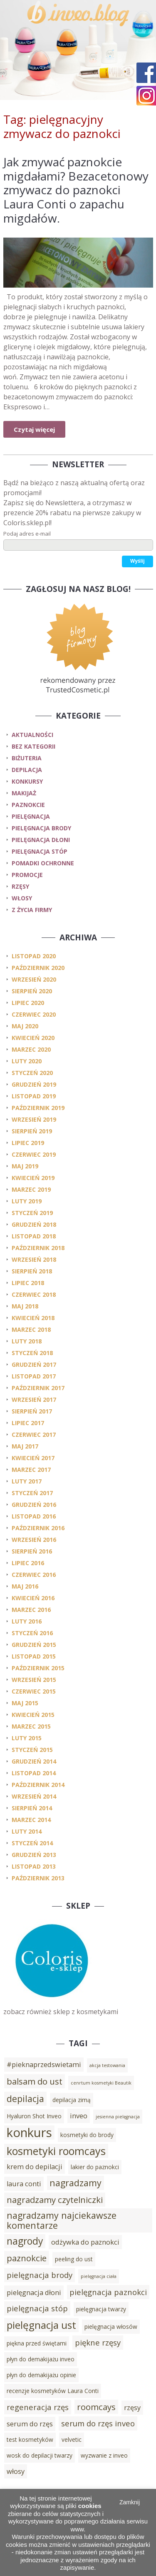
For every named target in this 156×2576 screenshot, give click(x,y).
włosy (22, 898)
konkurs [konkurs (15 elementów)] (29, 2132)
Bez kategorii (33, 746)
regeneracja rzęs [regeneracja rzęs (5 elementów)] (38, 2407)
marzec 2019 (31, 1189)
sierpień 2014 (32, 1808)
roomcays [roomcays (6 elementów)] (96, 2407)
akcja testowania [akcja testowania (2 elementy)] (107, 2065)
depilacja (27, 770)
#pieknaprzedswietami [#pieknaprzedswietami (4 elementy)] (44, 2064)
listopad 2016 (34, 1516)
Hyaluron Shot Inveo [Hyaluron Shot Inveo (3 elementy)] (34, 2116)
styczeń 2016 (32, 1633)
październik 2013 (38, 1878)
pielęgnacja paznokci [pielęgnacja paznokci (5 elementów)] (108, 2292)
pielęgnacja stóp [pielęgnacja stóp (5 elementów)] (37, 2308)
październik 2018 (38, 1248)
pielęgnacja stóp (39, 851)
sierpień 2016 (32, 1551)
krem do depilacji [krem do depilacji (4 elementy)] (34, 2166)
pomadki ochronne (43, 863)
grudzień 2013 (34, 1855)
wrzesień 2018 (34, 1259)
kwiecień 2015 (33, 1715)
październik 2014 (38, 1785)
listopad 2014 (34, 1773)
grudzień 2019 (34, 1084)
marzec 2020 (31, 1049)
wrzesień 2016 (34, 1540)
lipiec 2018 (28, 1283)
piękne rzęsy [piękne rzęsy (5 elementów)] (98, 2342)
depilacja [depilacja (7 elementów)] (25, 2098)
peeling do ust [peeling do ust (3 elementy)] (74, 2259)
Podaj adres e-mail (27, 533)
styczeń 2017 (32, 1493)
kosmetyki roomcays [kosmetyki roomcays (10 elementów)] (56, 2151)
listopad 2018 (34, 1236)
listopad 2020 (34, 956)
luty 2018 (27, 1341)
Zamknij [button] (129, 2502)
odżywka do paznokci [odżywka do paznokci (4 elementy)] (85, 2242)
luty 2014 (27, 1831)
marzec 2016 (31, 1610)
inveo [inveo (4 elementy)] (78, 2115)
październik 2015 (38, 1668)
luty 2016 (27, 1621)
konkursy (27, 781)
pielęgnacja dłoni (41, 840)
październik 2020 (38, 968)
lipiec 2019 (28, 1143)
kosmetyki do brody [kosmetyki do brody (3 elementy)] (87, 2135)
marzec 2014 (31, 1820)
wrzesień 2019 (34, 1119)
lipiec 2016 (28, 1563)
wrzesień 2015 (34, 1680)
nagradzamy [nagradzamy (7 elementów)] (76, 2183)
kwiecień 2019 (33, 1178)
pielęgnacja (31, 816)
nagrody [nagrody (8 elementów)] (25, 2241)
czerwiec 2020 (34, 1014)
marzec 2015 (31, 1726)
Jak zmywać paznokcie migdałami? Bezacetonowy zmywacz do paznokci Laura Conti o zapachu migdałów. (76, 190)
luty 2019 (27, 1201)
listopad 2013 (34, 1866)
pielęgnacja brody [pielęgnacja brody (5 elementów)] (39, 2275)
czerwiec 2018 (34, 1294)
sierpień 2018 (32, 1271)
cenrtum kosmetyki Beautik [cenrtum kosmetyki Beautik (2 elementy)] (101, 2083)
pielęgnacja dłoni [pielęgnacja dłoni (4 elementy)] (34, 2292)
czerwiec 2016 (34, 1575)
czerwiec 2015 (34, 1691)
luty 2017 (27, 1481)
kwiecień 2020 (33, 1038)
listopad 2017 (34, 1376)
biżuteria (27, 758)
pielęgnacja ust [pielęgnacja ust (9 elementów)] (41, 2325)
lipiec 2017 (28, 1423)
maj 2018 (25, 1306)
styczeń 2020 (32, 1073)
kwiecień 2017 (33, 1458)
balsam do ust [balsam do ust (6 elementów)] (34, 2081)
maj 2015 (25, 1703)
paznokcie (28, 805)
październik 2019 (38, 1108)
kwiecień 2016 (33, 1598)
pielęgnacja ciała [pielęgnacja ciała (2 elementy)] (98, 2276)
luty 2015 (27, 1738)
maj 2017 (25, 1446)
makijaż (24, 793)
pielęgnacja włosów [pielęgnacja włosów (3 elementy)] (110, 2326)
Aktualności (32, 735)
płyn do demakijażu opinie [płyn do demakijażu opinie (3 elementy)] (41, 2375)
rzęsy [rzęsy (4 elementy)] (132, 2407)
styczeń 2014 (32, 1843)
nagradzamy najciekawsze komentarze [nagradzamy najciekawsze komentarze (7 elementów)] (61, 2220)
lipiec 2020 (28, 1003)
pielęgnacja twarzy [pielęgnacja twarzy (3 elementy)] (101, 2309)
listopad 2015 (34, 1656)
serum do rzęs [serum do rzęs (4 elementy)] (30, 2423)
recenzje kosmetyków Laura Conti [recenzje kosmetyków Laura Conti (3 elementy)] (53, 2391)
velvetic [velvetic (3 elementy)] (72, 2439)
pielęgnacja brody (41, 828)
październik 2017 (38, 1388)
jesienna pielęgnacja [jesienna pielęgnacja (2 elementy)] (118, 2117)
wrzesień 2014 (34, 1796)
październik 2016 (38, 1528)
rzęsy (20, 886)
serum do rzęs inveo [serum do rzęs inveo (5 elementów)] (98, 2423)
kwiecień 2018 (33, 1318)
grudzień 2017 (34, 1364)
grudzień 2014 (34, 1761)
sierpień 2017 (32, 1411)
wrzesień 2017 (34, 1399)
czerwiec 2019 (34, 1154)
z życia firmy (32, 910)
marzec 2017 (31, 1469)
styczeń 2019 (32, 1213)
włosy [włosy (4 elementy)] (16, 2471)
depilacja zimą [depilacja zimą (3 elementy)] (71, 2100)
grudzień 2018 (34, 1224)
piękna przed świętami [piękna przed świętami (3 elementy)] (37, 2343)
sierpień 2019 (32, 1131)
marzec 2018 (31, 1329)
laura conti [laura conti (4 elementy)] (24, 2183)
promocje (27, 875)
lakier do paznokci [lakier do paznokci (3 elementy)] (95, 2167)
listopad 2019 (34, 1096)
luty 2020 (27, 1061)
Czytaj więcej (34, 429)
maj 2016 (25, 1586)
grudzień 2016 (34, 1505)
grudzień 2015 (34, 1645)
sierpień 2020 (32, 991)
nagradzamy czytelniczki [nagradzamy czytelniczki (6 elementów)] (55, 2199)
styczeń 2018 (32, 1353)
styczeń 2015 (32, 1750)
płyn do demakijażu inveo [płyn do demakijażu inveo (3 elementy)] (40, 2359)
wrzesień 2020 (34, 979)
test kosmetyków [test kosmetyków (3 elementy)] (30, 2439)
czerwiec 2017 (34, 1434)
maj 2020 (25, 1026)
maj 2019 (25, 1166)
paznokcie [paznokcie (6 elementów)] (27, 2258)
